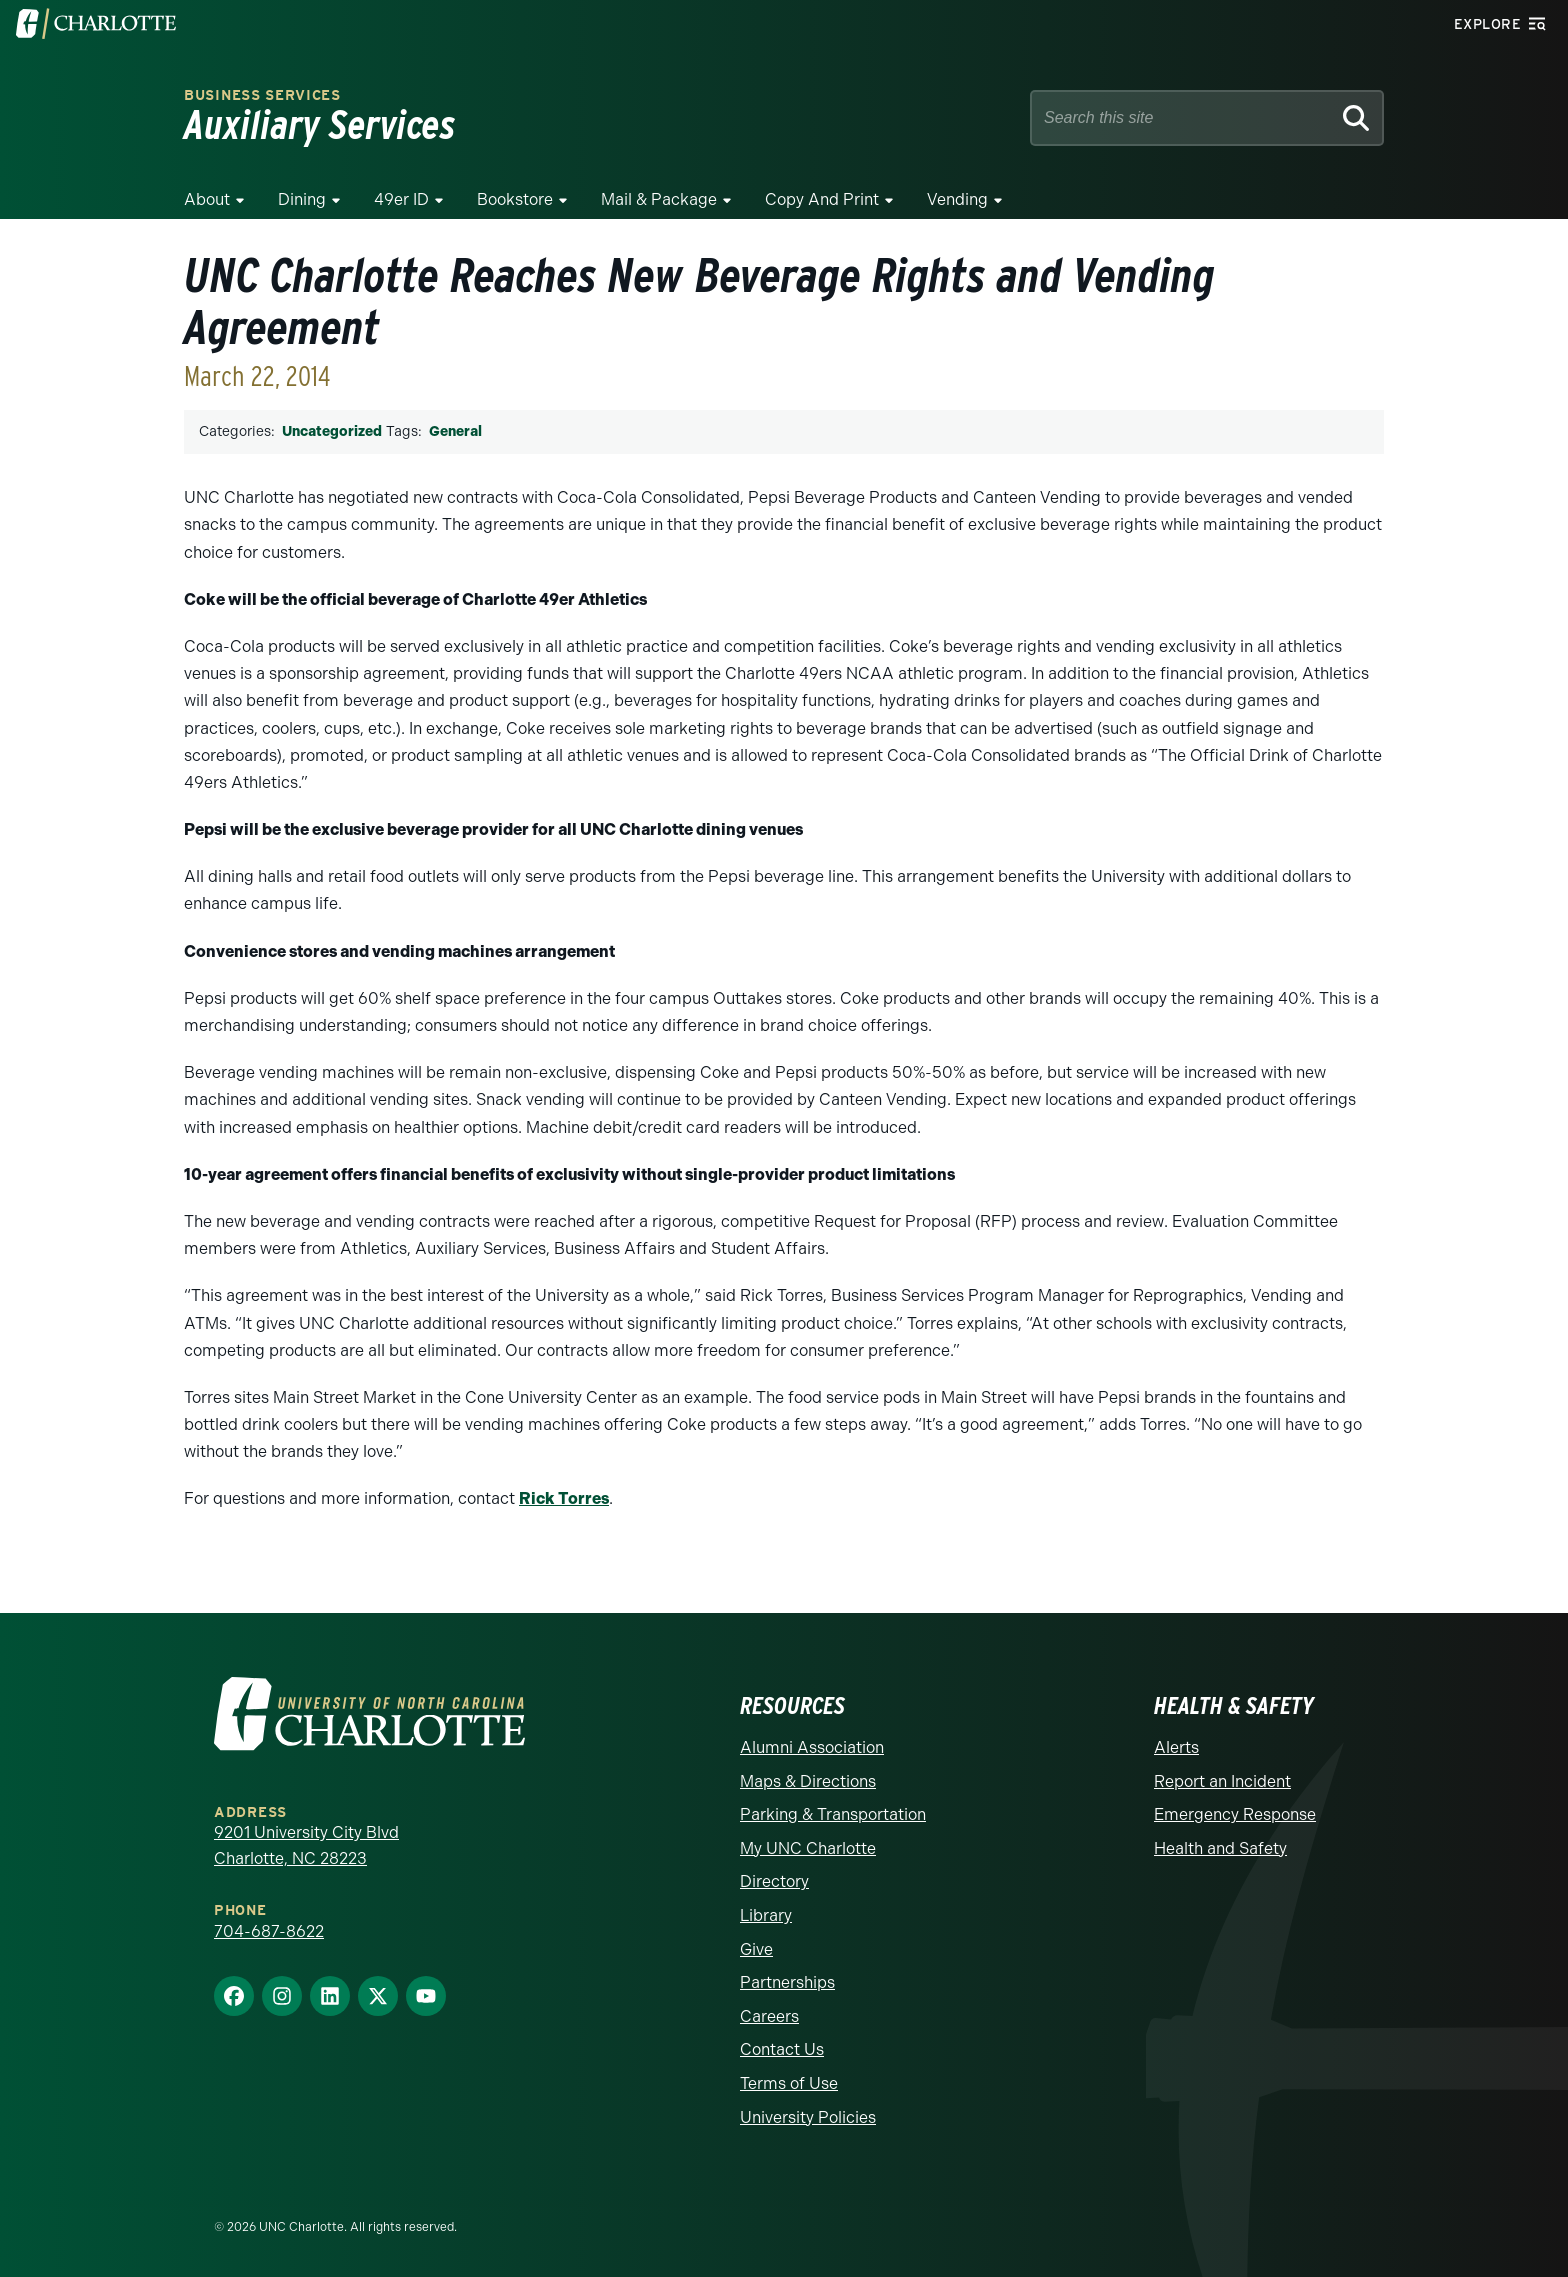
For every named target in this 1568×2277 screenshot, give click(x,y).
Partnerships (787, 1982)
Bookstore (515, 199)
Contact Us (782, 2049)
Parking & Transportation (833, 1814)
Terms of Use (789, 2083)
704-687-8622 (269, 1931)
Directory (774, 1881)
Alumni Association (812, 1747)
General (455, 431)
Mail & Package (659, 199)
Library (766, 1915)
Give (756, 1949)
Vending (957, 199)
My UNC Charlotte (808, 1848)
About (207, 199)
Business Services (262, 95)
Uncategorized (332, 431)
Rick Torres (564, 1498)
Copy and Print (822, 199)
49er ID (401, 199)
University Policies (808, 2117)
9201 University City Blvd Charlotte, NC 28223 (306, 1845)
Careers (769, 2016)
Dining (302, 199)
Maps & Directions (808, 1781)
